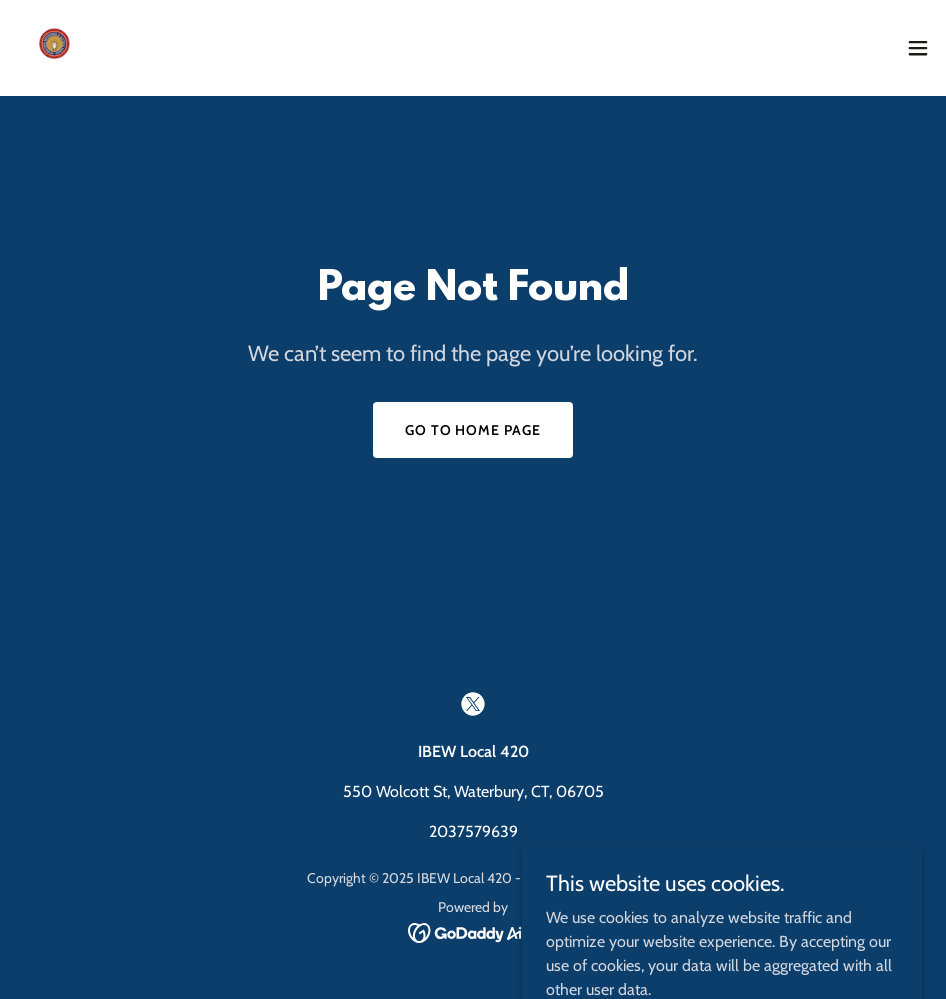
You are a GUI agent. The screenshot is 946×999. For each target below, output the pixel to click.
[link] (56, 48)
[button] (918, 48)
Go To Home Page (473, 430)
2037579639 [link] (473, 831)
